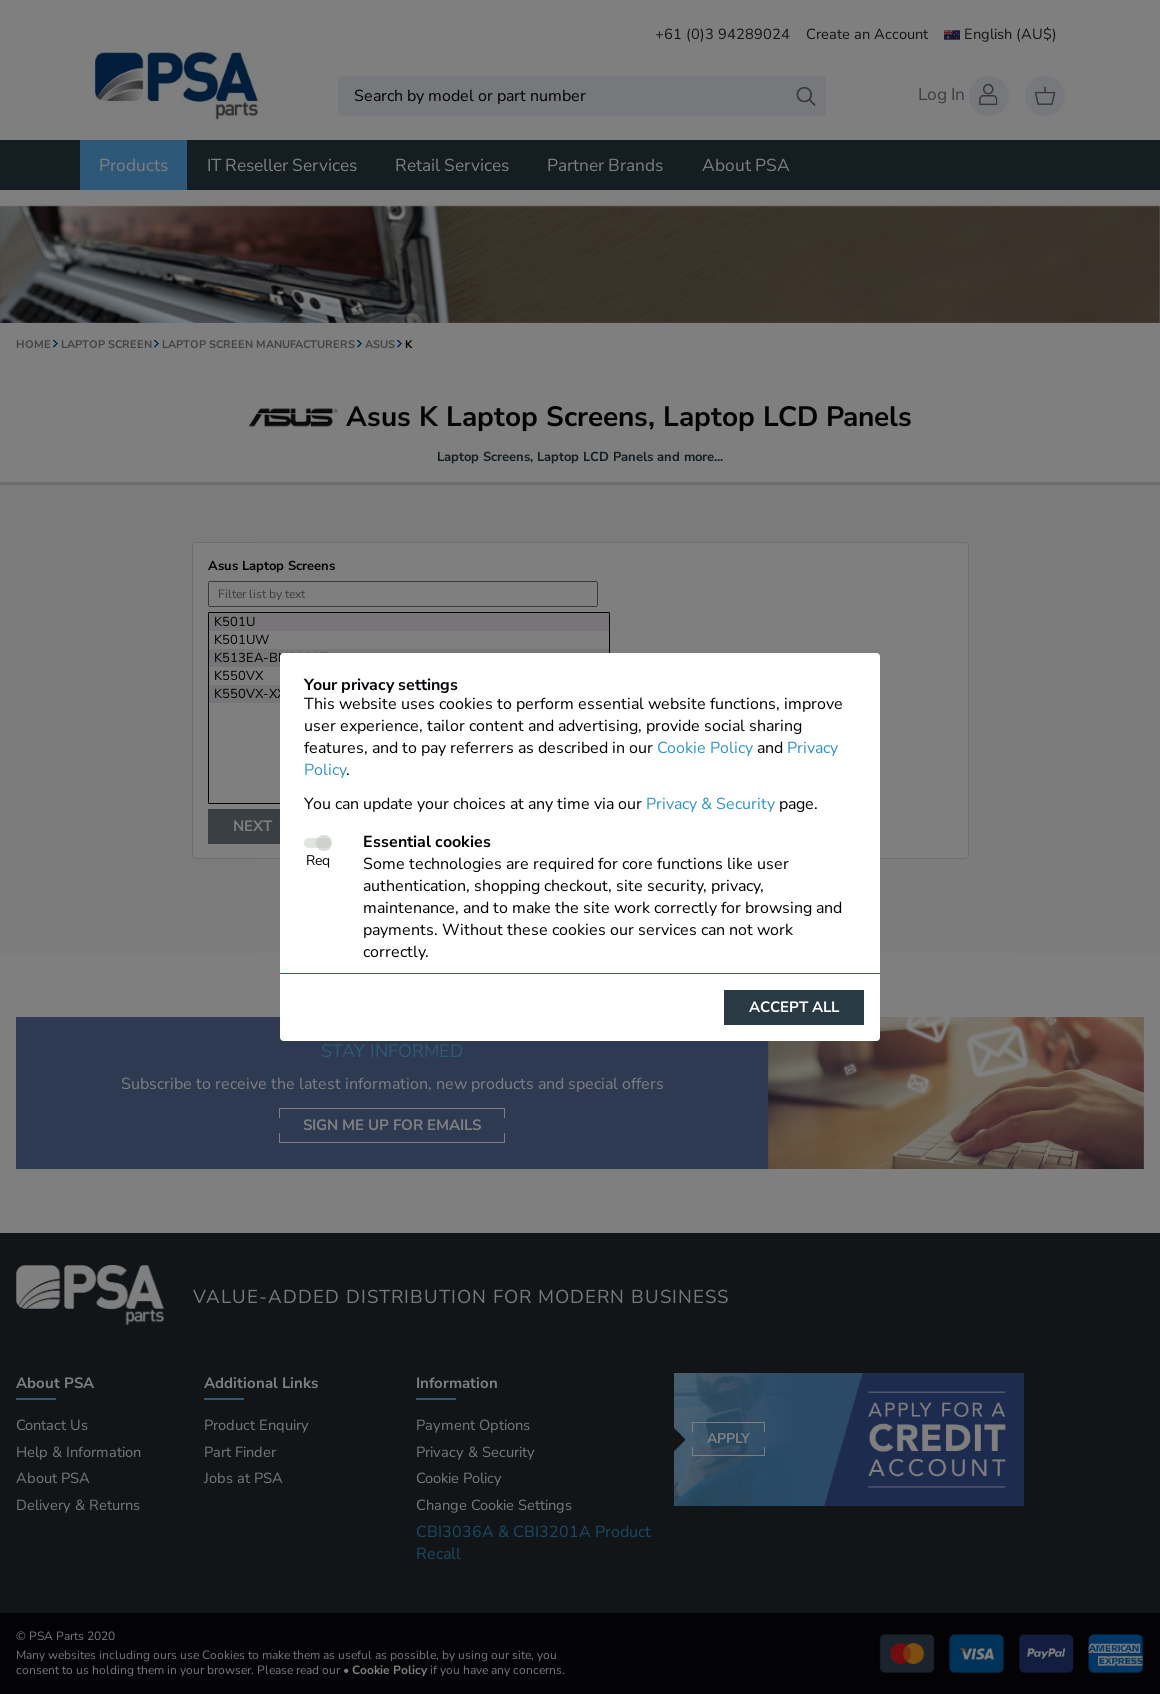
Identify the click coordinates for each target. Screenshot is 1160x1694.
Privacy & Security (710, 804)
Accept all (794, 1007)
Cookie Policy (705, 748)
